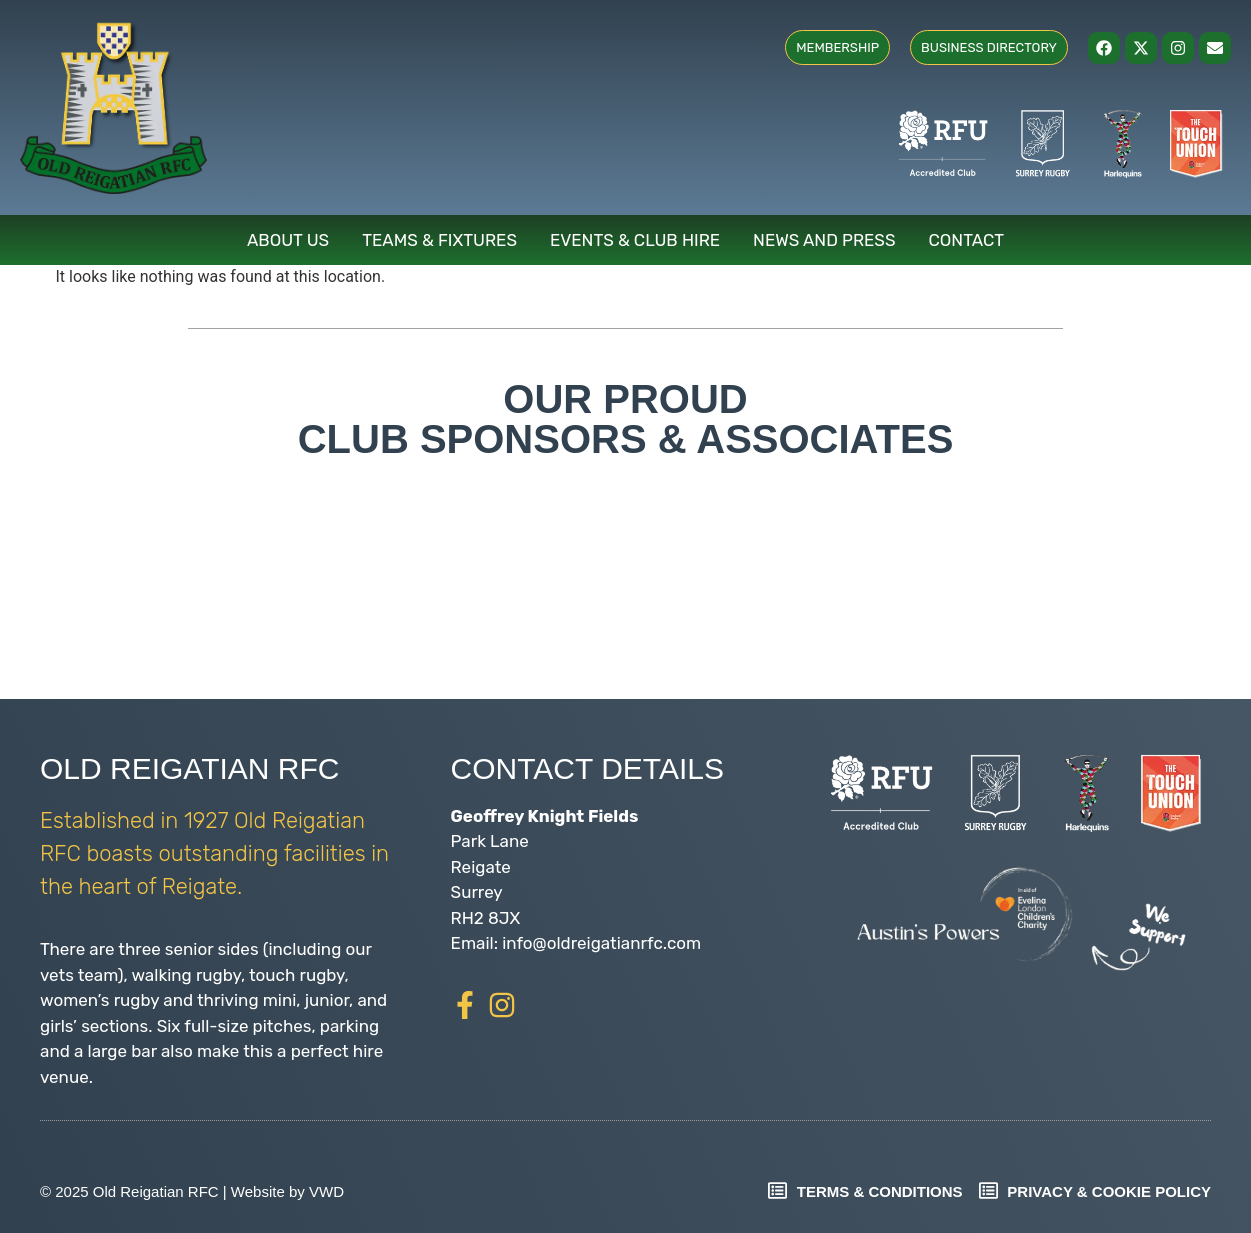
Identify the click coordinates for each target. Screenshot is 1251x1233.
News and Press (824, 240)
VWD (326, 1191)
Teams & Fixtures (439, 240)
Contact (967, 240)
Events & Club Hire (635, 240)
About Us (288, 240)
